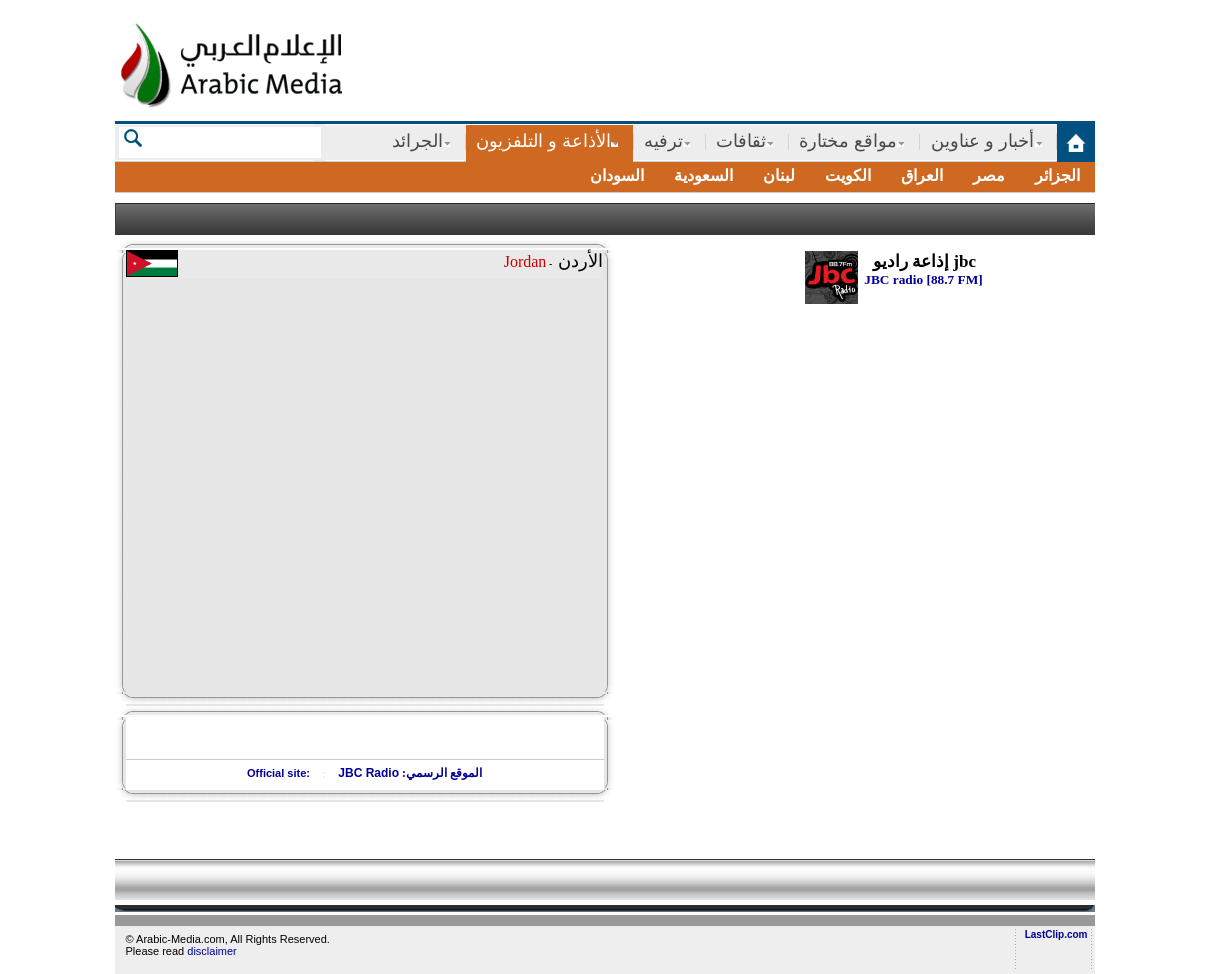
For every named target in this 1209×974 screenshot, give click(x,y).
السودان (617, 175)
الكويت (848, 175)
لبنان (779, 175)
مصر (989, 175)
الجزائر (1057, 175)
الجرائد (417, 141)
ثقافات (741, 141)
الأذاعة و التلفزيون (543, 141)
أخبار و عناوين (982, 141)
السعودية (703, 175)
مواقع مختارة (848, 141)
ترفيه (663, 141)
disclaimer (212, 951)
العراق (922, 175)
